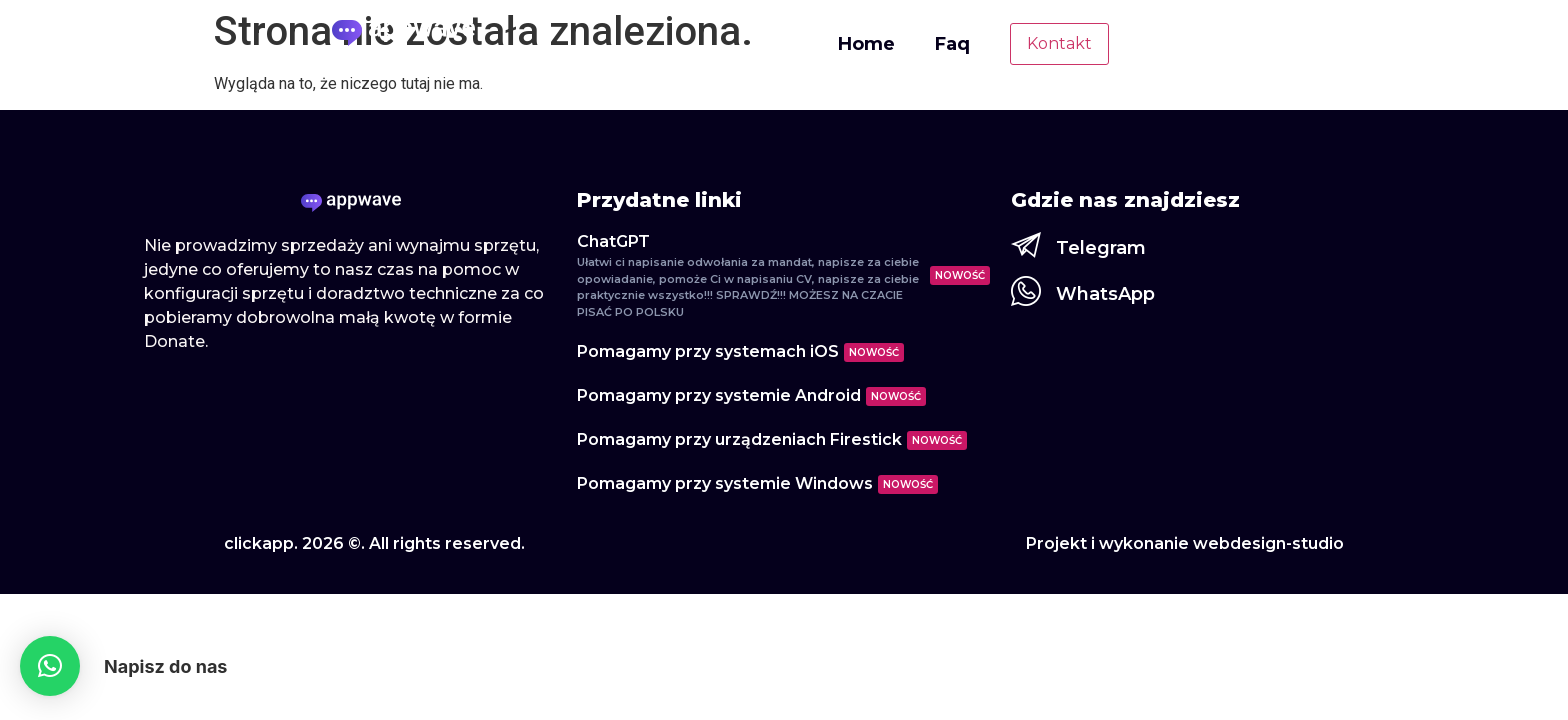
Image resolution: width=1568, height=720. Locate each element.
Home (866, 44)
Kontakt (1059, 43)
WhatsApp (1105, 294)
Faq (952, 44)
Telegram (1101, 248)
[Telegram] (1026, 245)
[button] (50, 666)
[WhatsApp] (1026, 291)
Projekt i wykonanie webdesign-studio (1185, 543)
